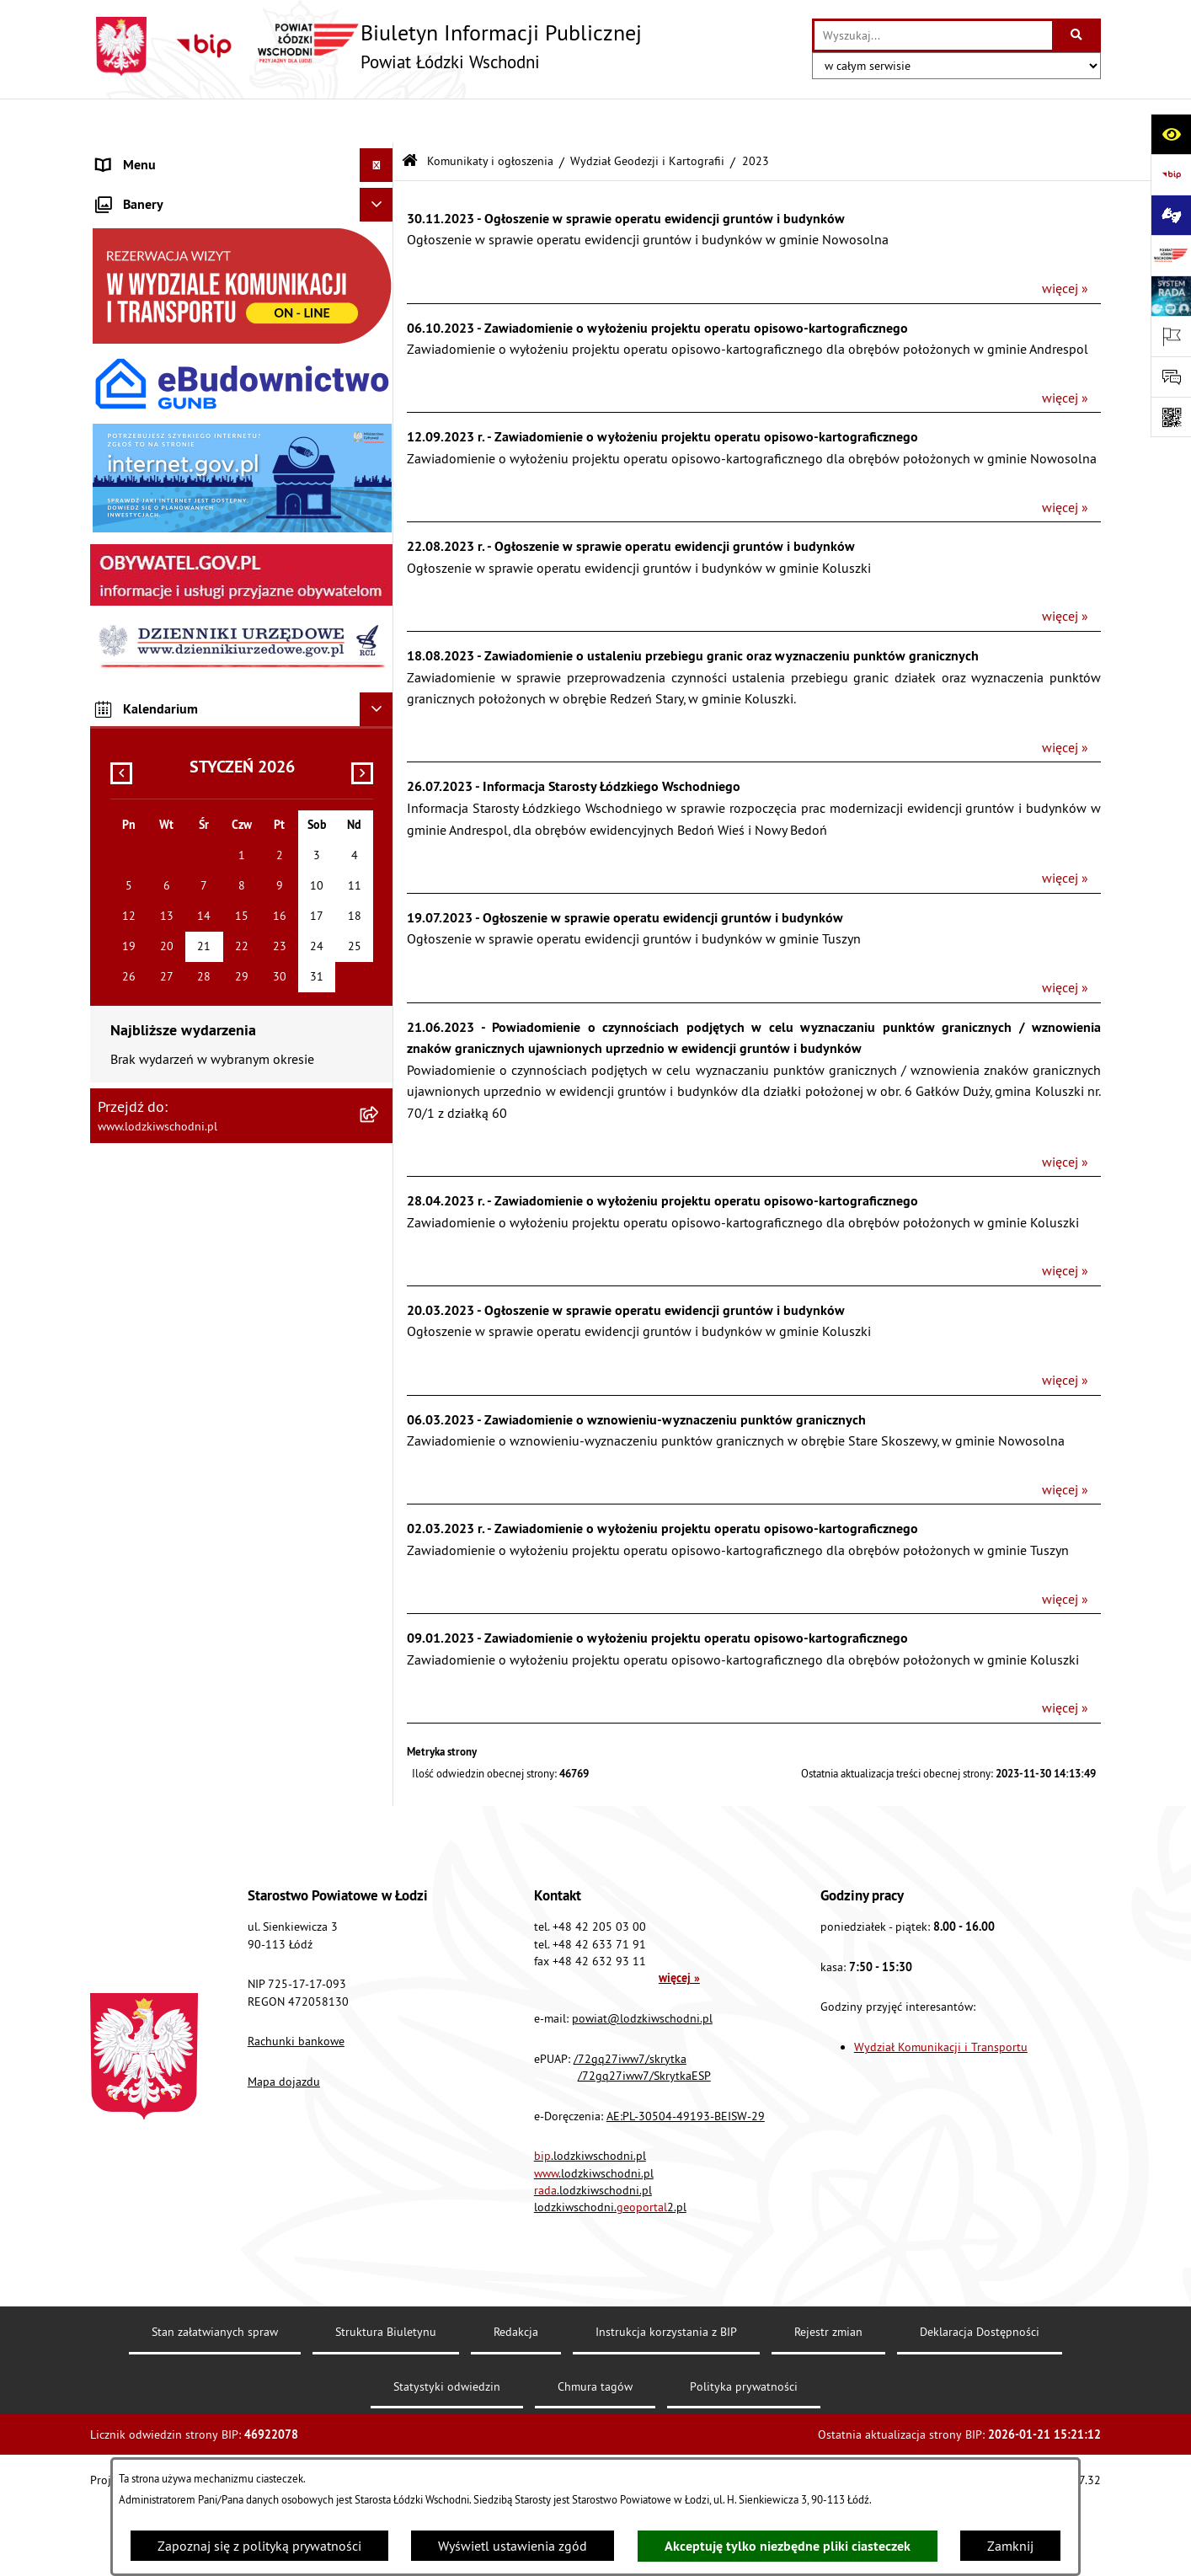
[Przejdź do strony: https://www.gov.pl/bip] (1171, 174)
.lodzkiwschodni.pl (590, 2225)
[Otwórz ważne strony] (1171, 336)
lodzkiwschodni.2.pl (610, 2277)
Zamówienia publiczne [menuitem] (162, 392)
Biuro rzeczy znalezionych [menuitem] (170, 561)
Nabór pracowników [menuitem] (155, 729)
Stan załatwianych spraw (215, 2402)
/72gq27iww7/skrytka (630, 2128)
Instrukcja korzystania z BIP (666, 2402)
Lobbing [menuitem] (120, 493)
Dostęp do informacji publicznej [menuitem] (188, 594)
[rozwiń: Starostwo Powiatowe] (380, 223)
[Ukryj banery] (376, 937)
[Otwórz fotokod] (1171, 417)
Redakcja (516, 2402)
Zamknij (1010, 2545)
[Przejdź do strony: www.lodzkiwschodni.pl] (1171, 255)
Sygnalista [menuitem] (127, 763)
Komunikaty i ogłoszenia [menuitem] (167, 358)
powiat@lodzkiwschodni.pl (642, 2088)
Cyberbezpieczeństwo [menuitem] (158, 864)
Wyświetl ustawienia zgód (512, 2545)
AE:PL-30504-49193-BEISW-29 (685, 2186)
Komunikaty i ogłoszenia (490, 116)
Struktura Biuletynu (385, 2402)
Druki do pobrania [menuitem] (148, 898)
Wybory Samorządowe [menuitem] (160, 796)
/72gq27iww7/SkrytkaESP (644, 2145)
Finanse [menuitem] (119, 325)
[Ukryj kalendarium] (376, 1442)
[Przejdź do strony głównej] (366, 46)
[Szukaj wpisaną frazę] (1078, 35)
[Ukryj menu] (376, 121)
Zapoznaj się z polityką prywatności (259, 2545)
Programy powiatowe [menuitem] (157, 527)
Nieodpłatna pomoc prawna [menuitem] (177, 426)
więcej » (1065, 244)
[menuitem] (241, 189)
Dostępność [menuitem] (130, 628)
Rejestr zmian (828, 2402)
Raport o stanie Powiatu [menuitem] (165, 291)
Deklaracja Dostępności (979, 2402)
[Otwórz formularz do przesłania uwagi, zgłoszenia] (1171, 376)
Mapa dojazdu (284, 2151)
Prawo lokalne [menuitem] (138, 257)
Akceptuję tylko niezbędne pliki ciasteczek (788, 2546)
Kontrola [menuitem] (122, 695)
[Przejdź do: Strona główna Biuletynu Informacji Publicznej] (410, 117)
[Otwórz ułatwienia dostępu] (1171, 134)
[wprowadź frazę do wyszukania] (933, 35)
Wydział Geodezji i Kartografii (647, 116)
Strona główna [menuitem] (139, 155)
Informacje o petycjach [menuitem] (162, 460)
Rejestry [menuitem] (119, 830)
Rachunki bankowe (296, 2111)
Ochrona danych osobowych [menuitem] (178, 662)
